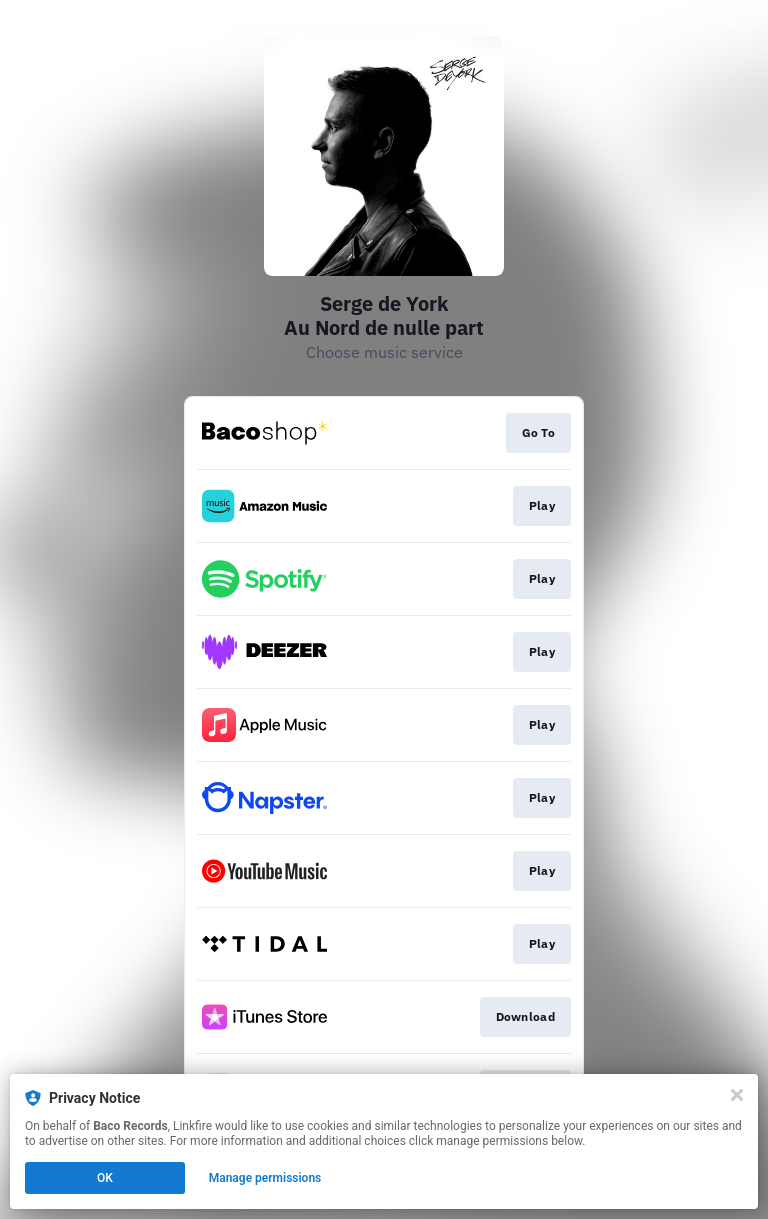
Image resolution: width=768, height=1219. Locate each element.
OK (105, 1178)
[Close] (737, 1095)
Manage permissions (265, 1178)
